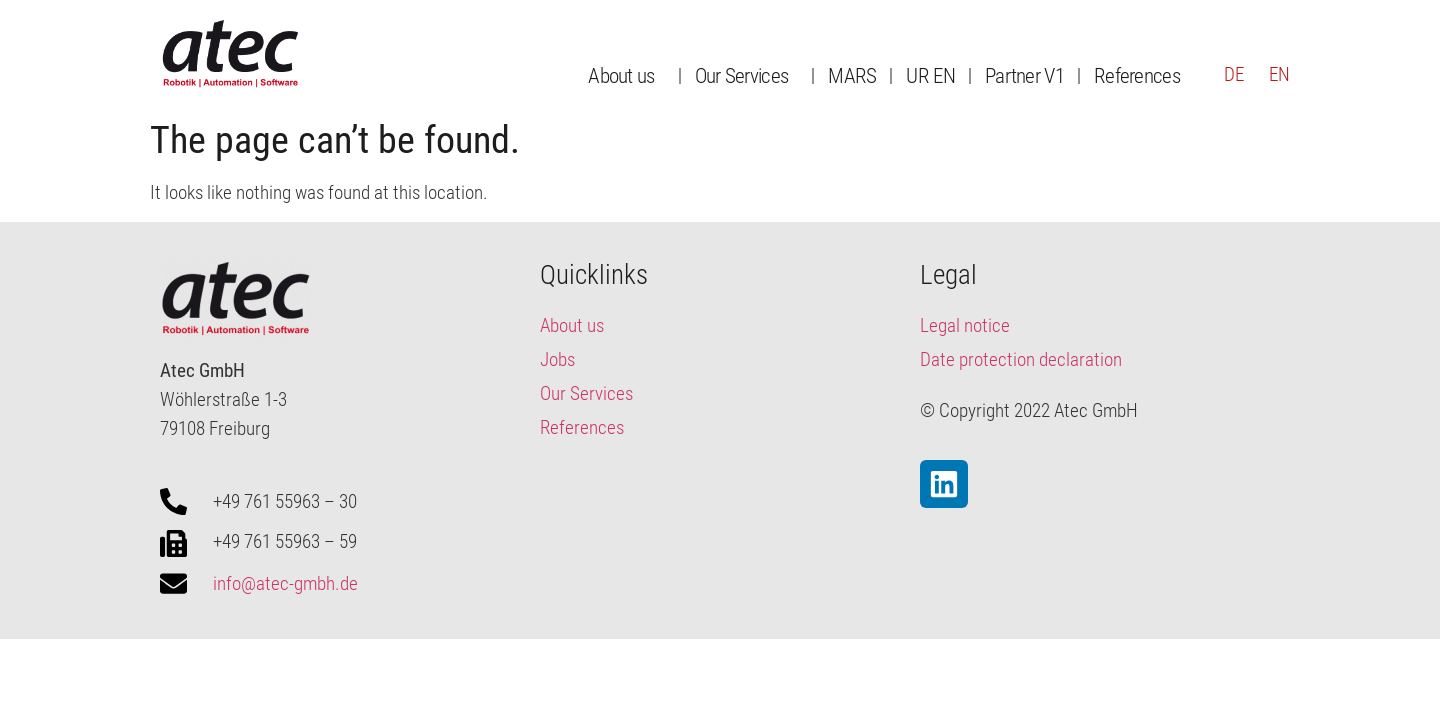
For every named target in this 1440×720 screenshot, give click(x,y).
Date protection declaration (1021, 359)
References (1137, 75)
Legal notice (965, 325)
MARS (852, 75)
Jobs (557, 359)
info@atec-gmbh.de (285, 583)
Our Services (747, 75)
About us (626, 75)
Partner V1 (1024, 75)
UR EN (930, 75)
